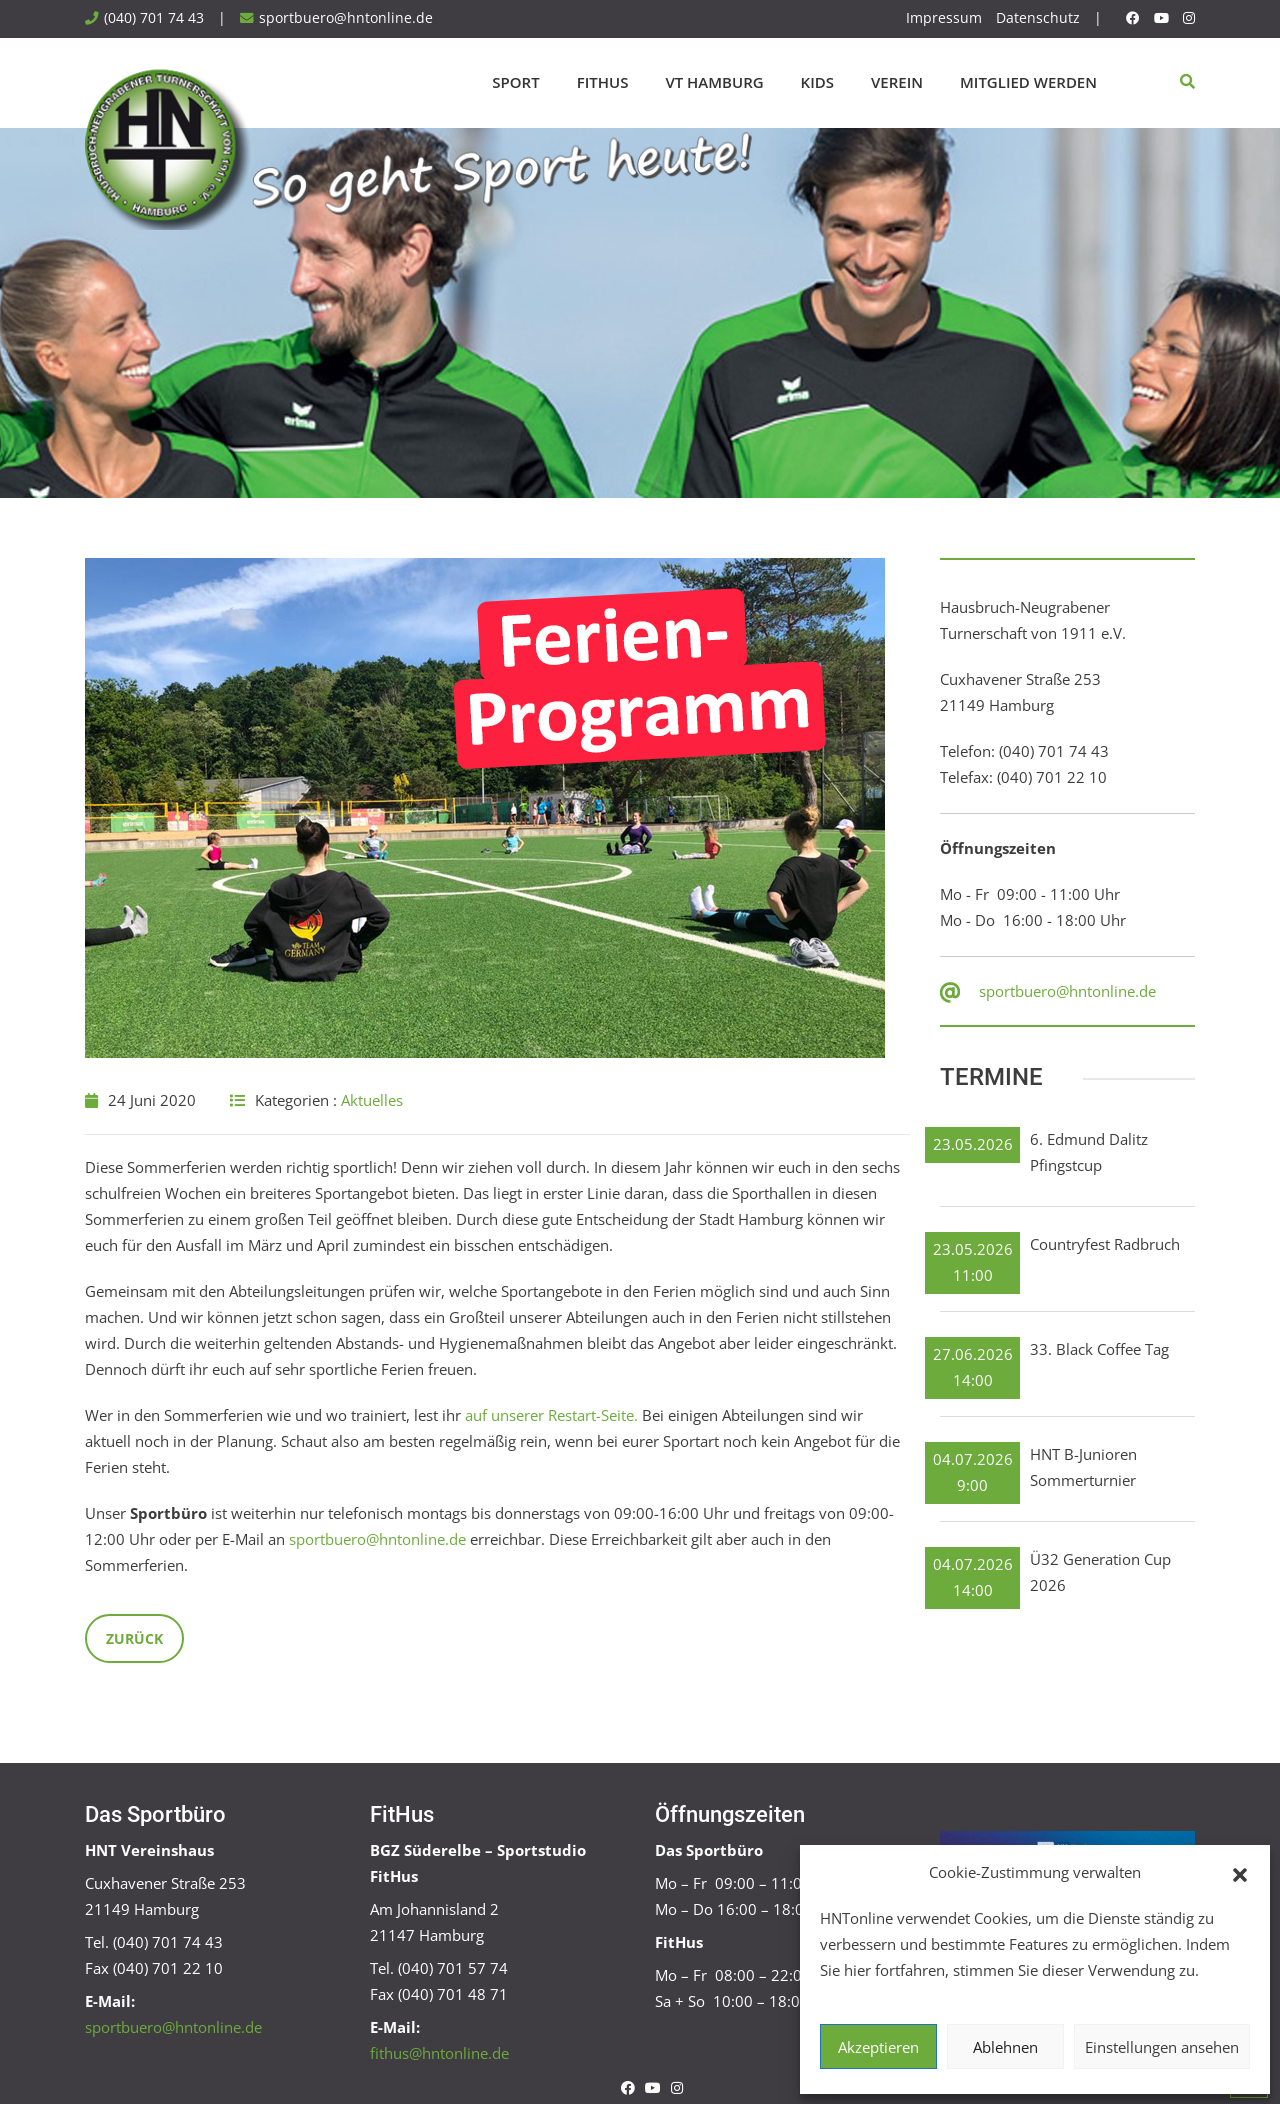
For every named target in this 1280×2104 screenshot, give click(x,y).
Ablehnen (1005, 2047)
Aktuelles (372, 1100)
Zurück (134, 1638)
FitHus (603, 82)
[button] (1240, 1873)
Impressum (944, 18)
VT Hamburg (714, 82)
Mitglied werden (1028, 82)
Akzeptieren (878, 2047)
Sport (515, 82)
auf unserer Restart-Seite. (551, 1415)
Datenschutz (1038, 18)
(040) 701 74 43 (154, 18)
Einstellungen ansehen (1162, 2047)
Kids (817, 82)
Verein (897, 82)
